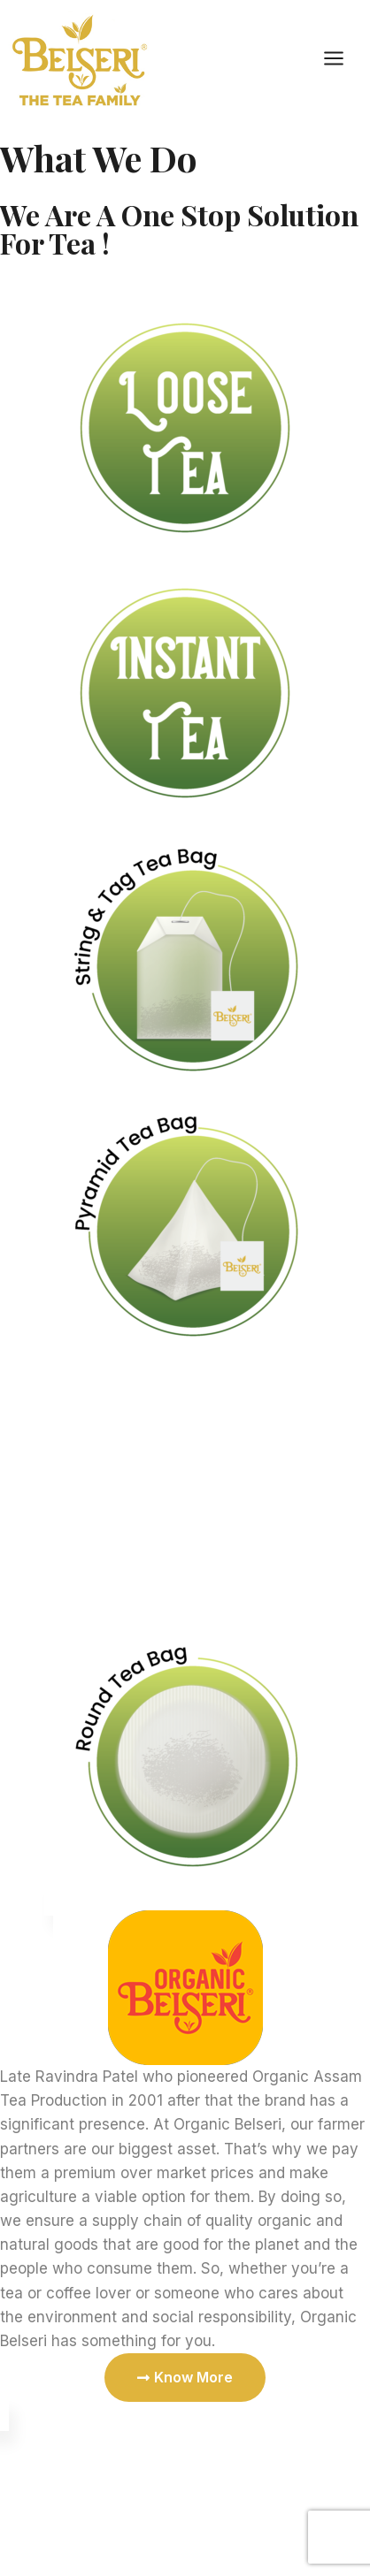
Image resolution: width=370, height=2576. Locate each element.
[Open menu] (342, 58)
